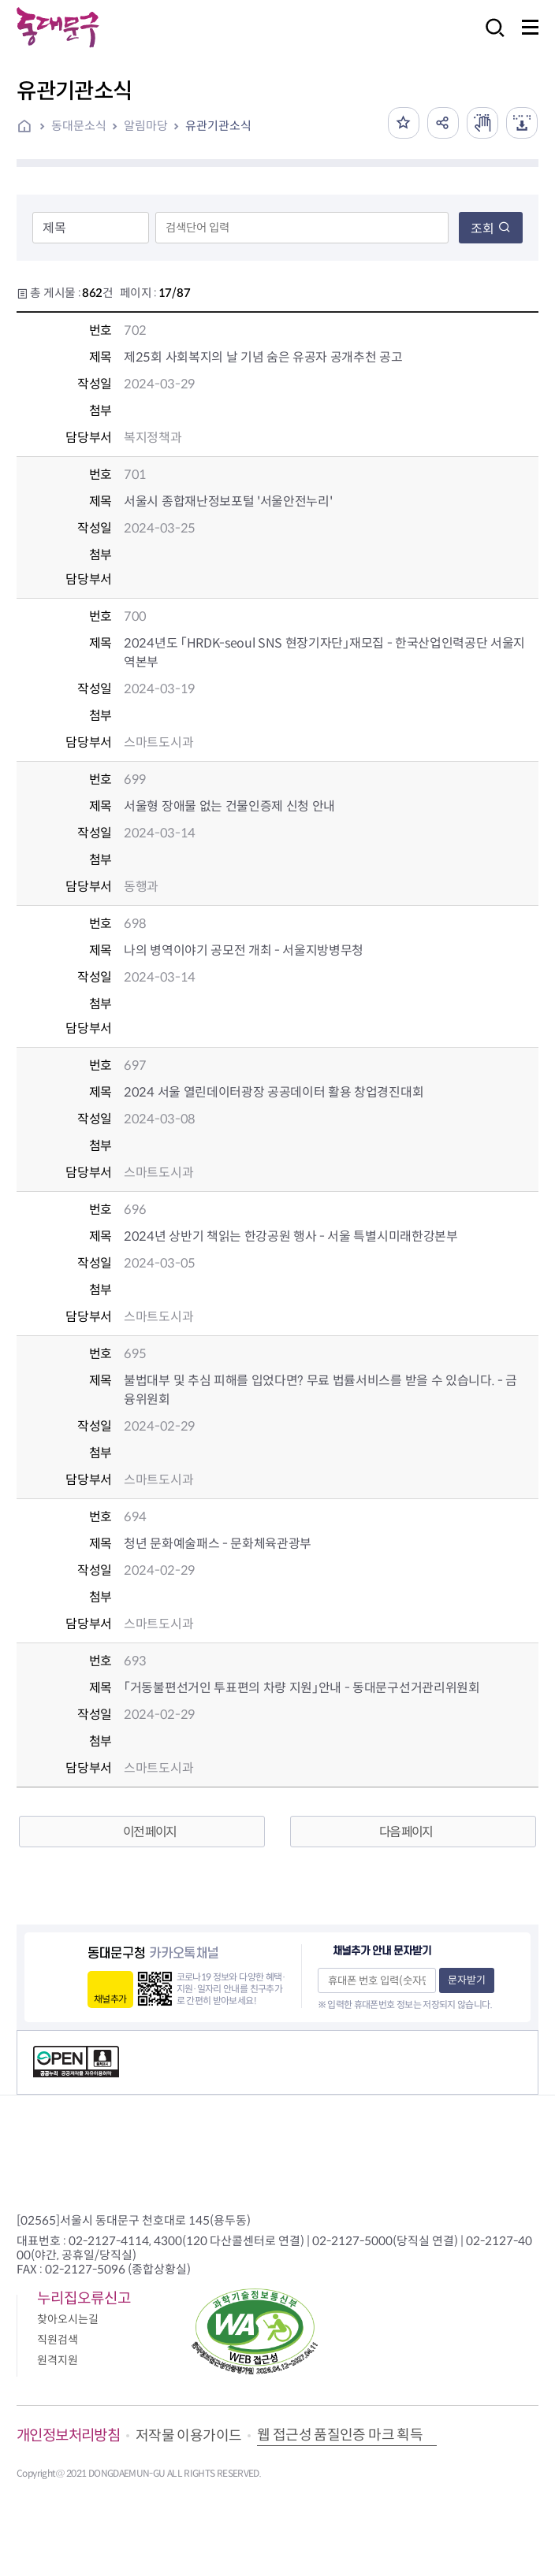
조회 (491, 229)
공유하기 (443, 123)
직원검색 (57, 2340)
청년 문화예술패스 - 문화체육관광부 (217, 1543)
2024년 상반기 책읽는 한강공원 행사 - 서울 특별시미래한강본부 (290, 1236)
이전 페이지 (149, 1832)
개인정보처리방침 (68, 2435)
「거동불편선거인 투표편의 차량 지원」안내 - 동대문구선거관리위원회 (301, 1688)
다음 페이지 (405, 1832)
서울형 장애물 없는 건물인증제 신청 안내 (229, 806)
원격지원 (57, 2360)
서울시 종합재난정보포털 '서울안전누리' (228, 501)
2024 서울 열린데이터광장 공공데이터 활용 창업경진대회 (273, 1092)
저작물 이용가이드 (188, 2435)
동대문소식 (78, 125)
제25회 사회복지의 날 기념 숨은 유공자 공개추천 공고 (263, 357)
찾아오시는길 (68, 2319)
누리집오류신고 (84, 2298)
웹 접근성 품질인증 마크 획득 (340, 2435)
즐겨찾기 (403, 123)
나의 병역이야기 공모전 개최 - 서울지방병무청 (243, 950)
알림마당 (146, 125)
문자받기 (467, 1980)
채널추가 (110, 1999)
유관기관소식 (218, 125)
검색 (490, 38)
